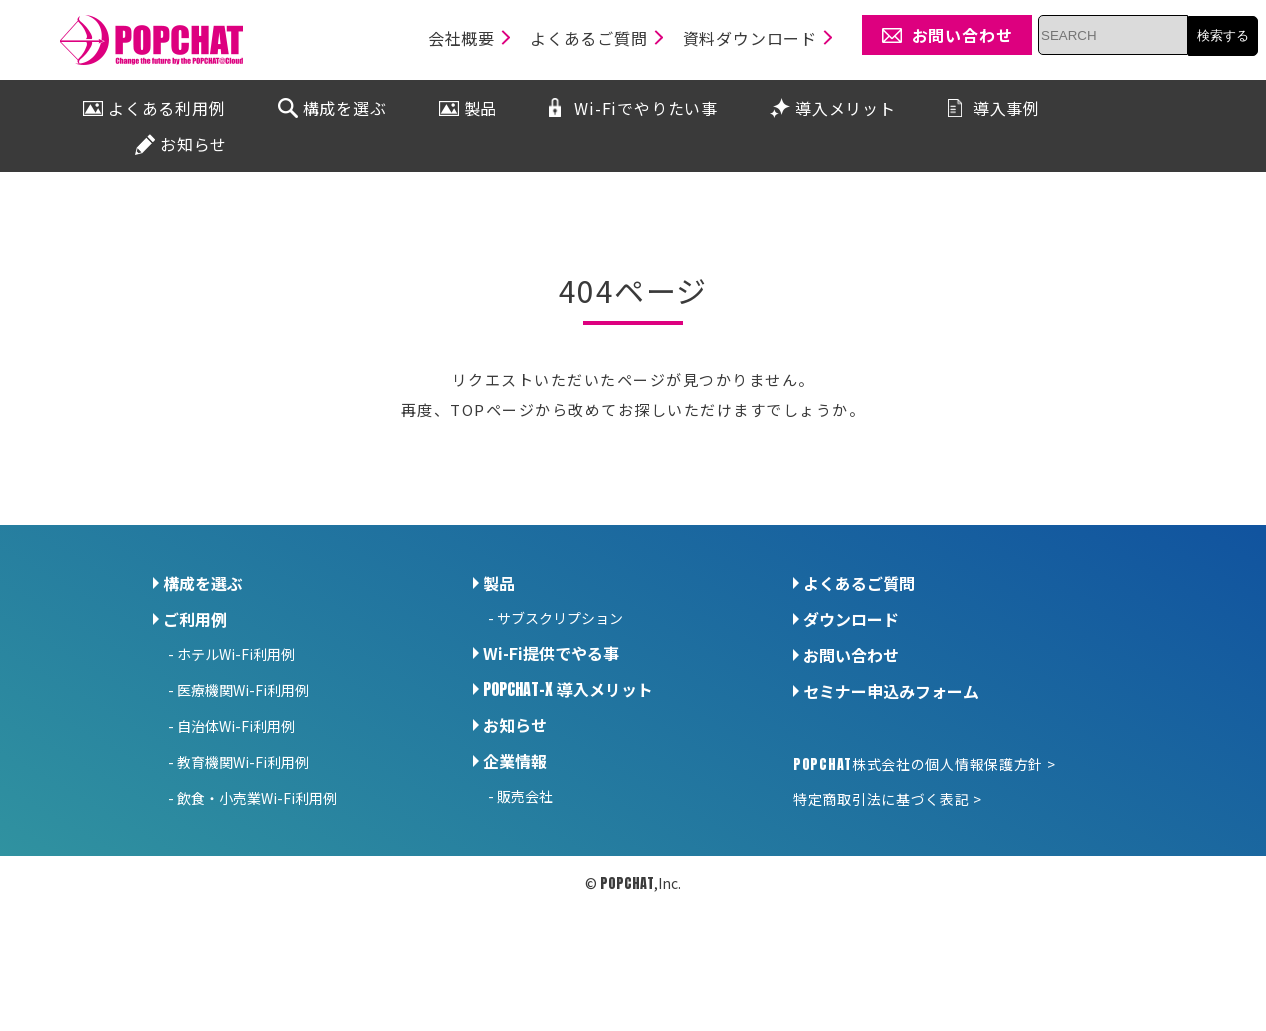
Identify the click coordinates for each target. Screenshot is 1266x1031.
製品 (499, 583)
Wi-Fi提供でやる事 (551, 653)
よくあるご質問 (859, 583)
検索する (1223, 35)
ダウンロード (851, 619)
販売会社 (525, 796)
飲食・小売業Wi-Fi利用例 (257, 798)
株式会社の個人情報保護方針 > (924, 764)
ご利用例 (195, 619)
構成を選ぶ (203, 583)
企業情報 (515, 761)
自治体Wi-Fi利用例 (236, 726)
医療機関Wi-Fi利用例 (243, 690)
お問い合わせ (851, 655)
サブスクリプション (560, 618)
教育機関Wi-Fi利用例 (243, 762)
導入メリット (568, 689)
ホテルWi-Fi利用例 (236, 654)
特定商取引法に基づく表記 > (887, 799)
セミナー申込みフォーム (891, 691)
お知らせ (515, 725)
